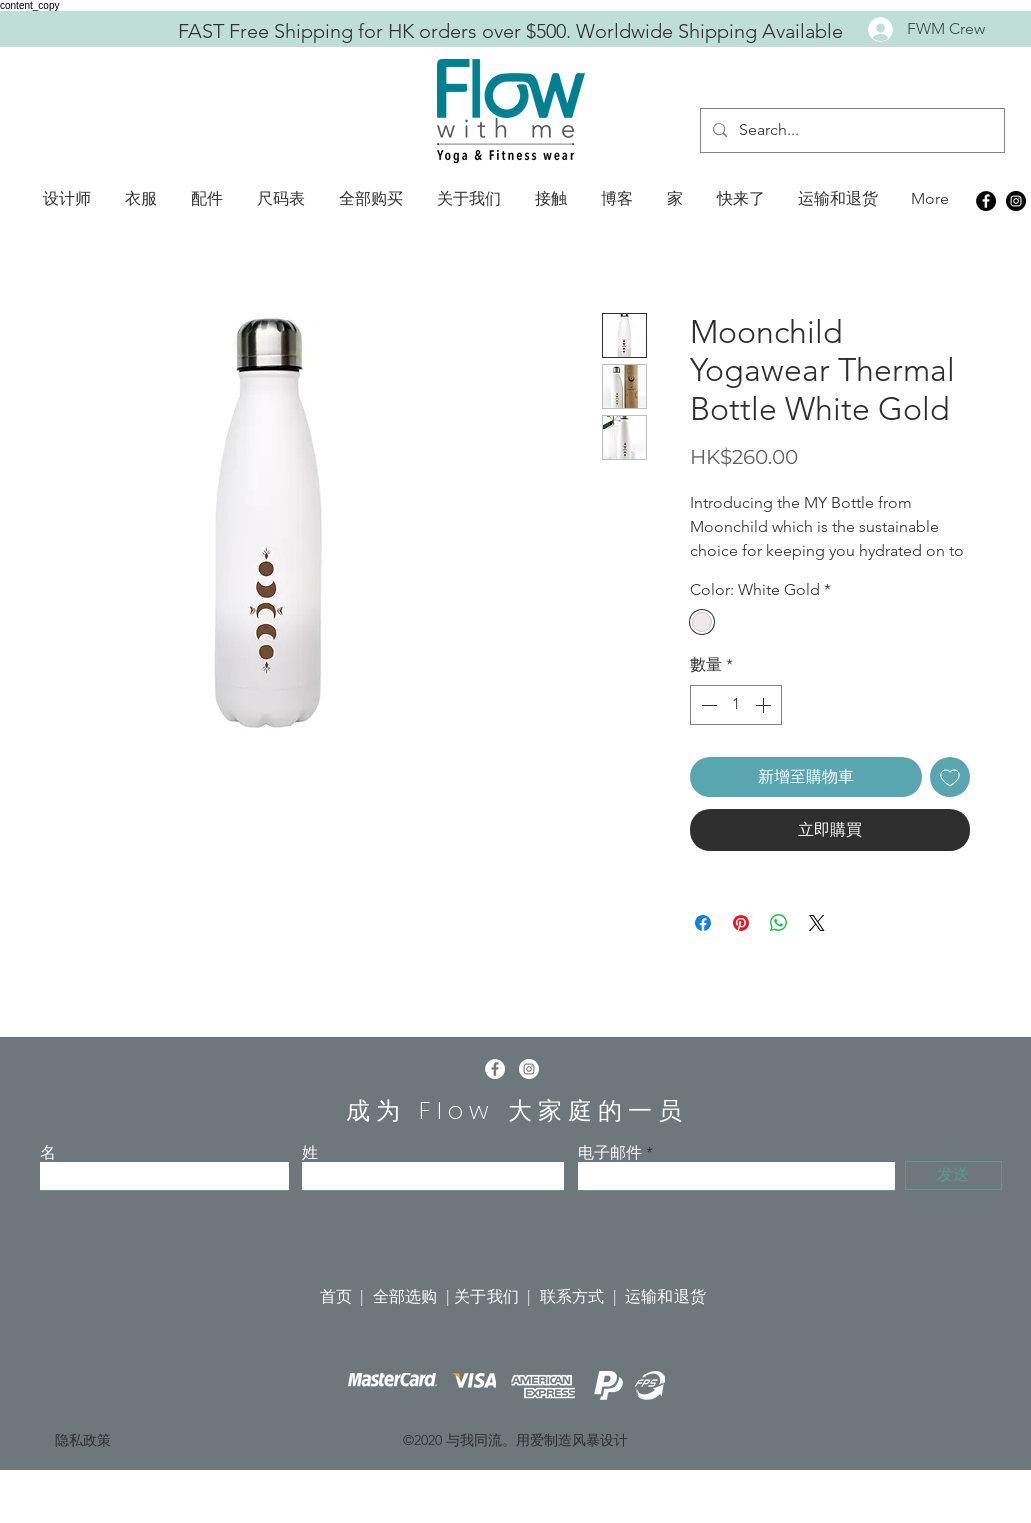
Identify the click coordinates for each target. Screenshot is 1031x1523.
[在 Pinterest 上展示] (741, 923)
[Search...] (850, 130)
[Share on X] (817, 923)
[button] (67, 199)
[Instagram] (1016, 201)
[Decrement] (707, 705)
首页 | (346, 1296)
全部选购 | (413, 1296)
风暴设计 (600, 1440)
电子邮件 (610, 1153)
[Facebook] (986, 201)
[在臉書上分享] (703, 923)
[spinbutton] (736, 705)
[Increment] (765, 705)
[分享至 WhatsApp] (779, 923)
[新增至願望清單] (950, 777)
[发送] (953, 1175)
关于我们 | (496, 1296)
